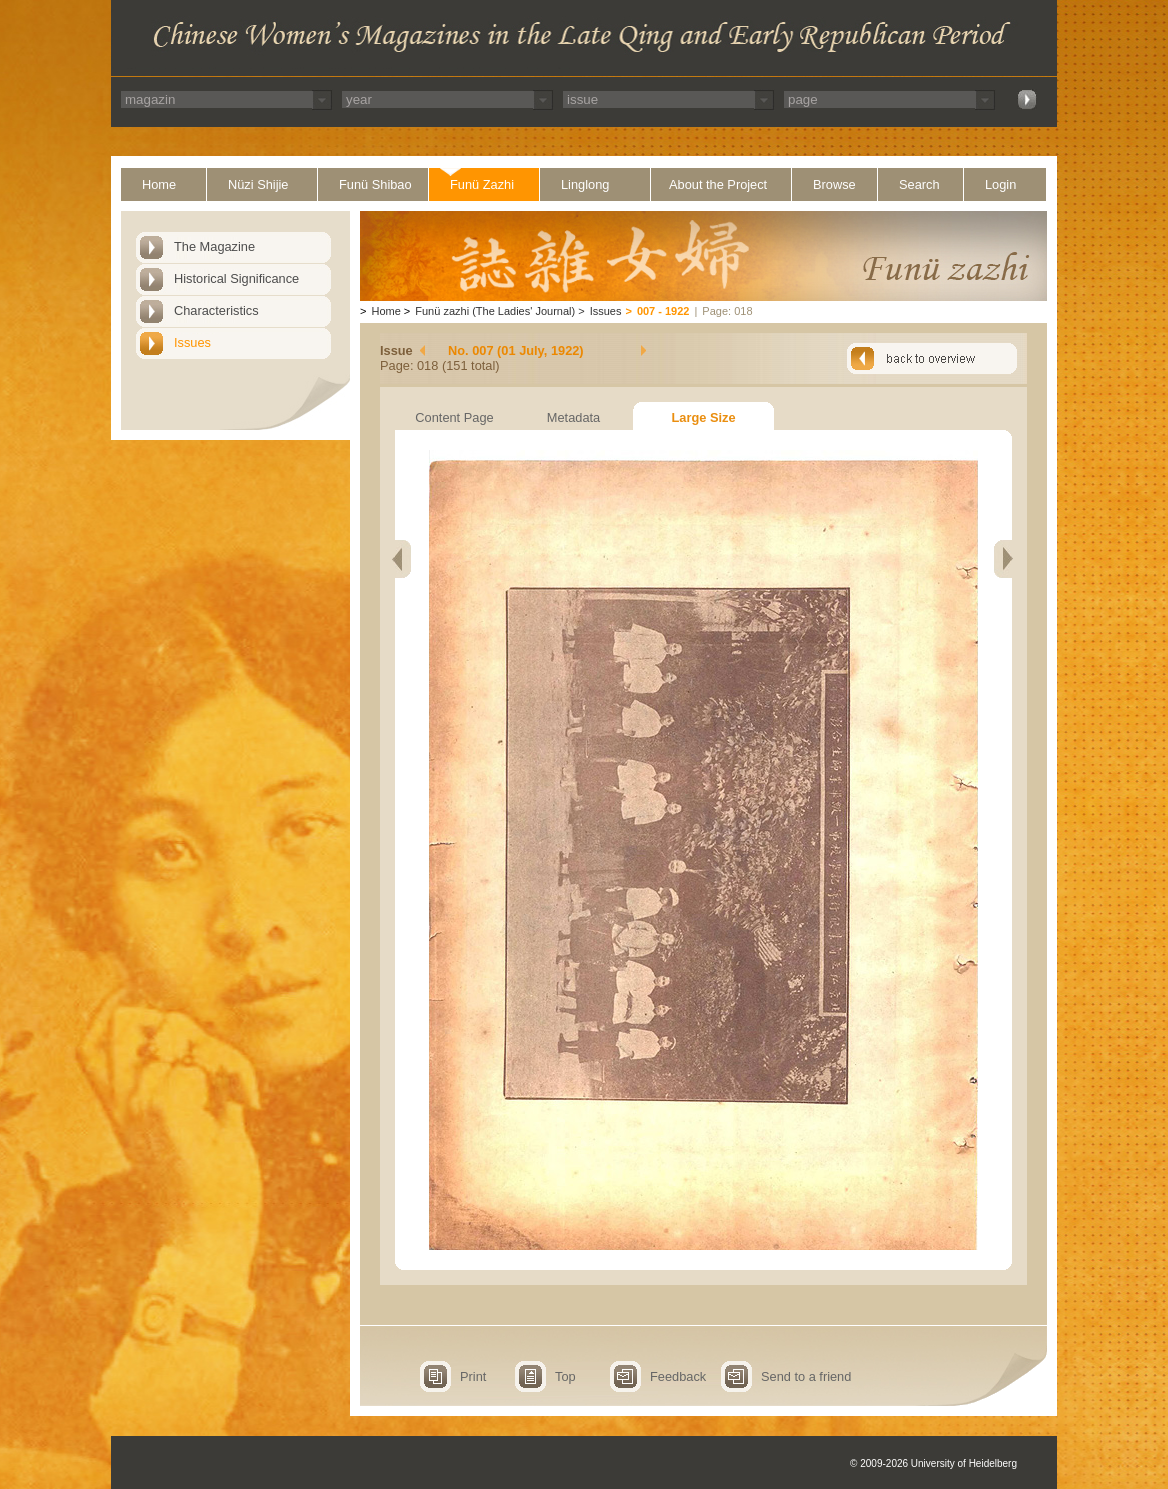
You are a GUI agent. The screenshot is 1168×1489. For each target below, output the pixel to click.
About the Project (718, 184)
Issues (192, 342)
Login (1000, 184)
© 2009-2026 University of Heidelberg (933, 1463)
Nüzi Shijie (258, 184)
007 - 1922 (663, 311)
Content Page (454, 417)
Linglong (585, 184)
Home (159, 184)
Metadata (573, 417)
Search (919, 184)
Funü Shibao (375, 184)
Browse (834, 184)
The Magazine (214, 246)
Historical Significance (236, 278)
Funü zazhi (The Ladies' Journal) (495, 311)
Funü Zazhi (482, 184)
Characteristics (216, 310)
